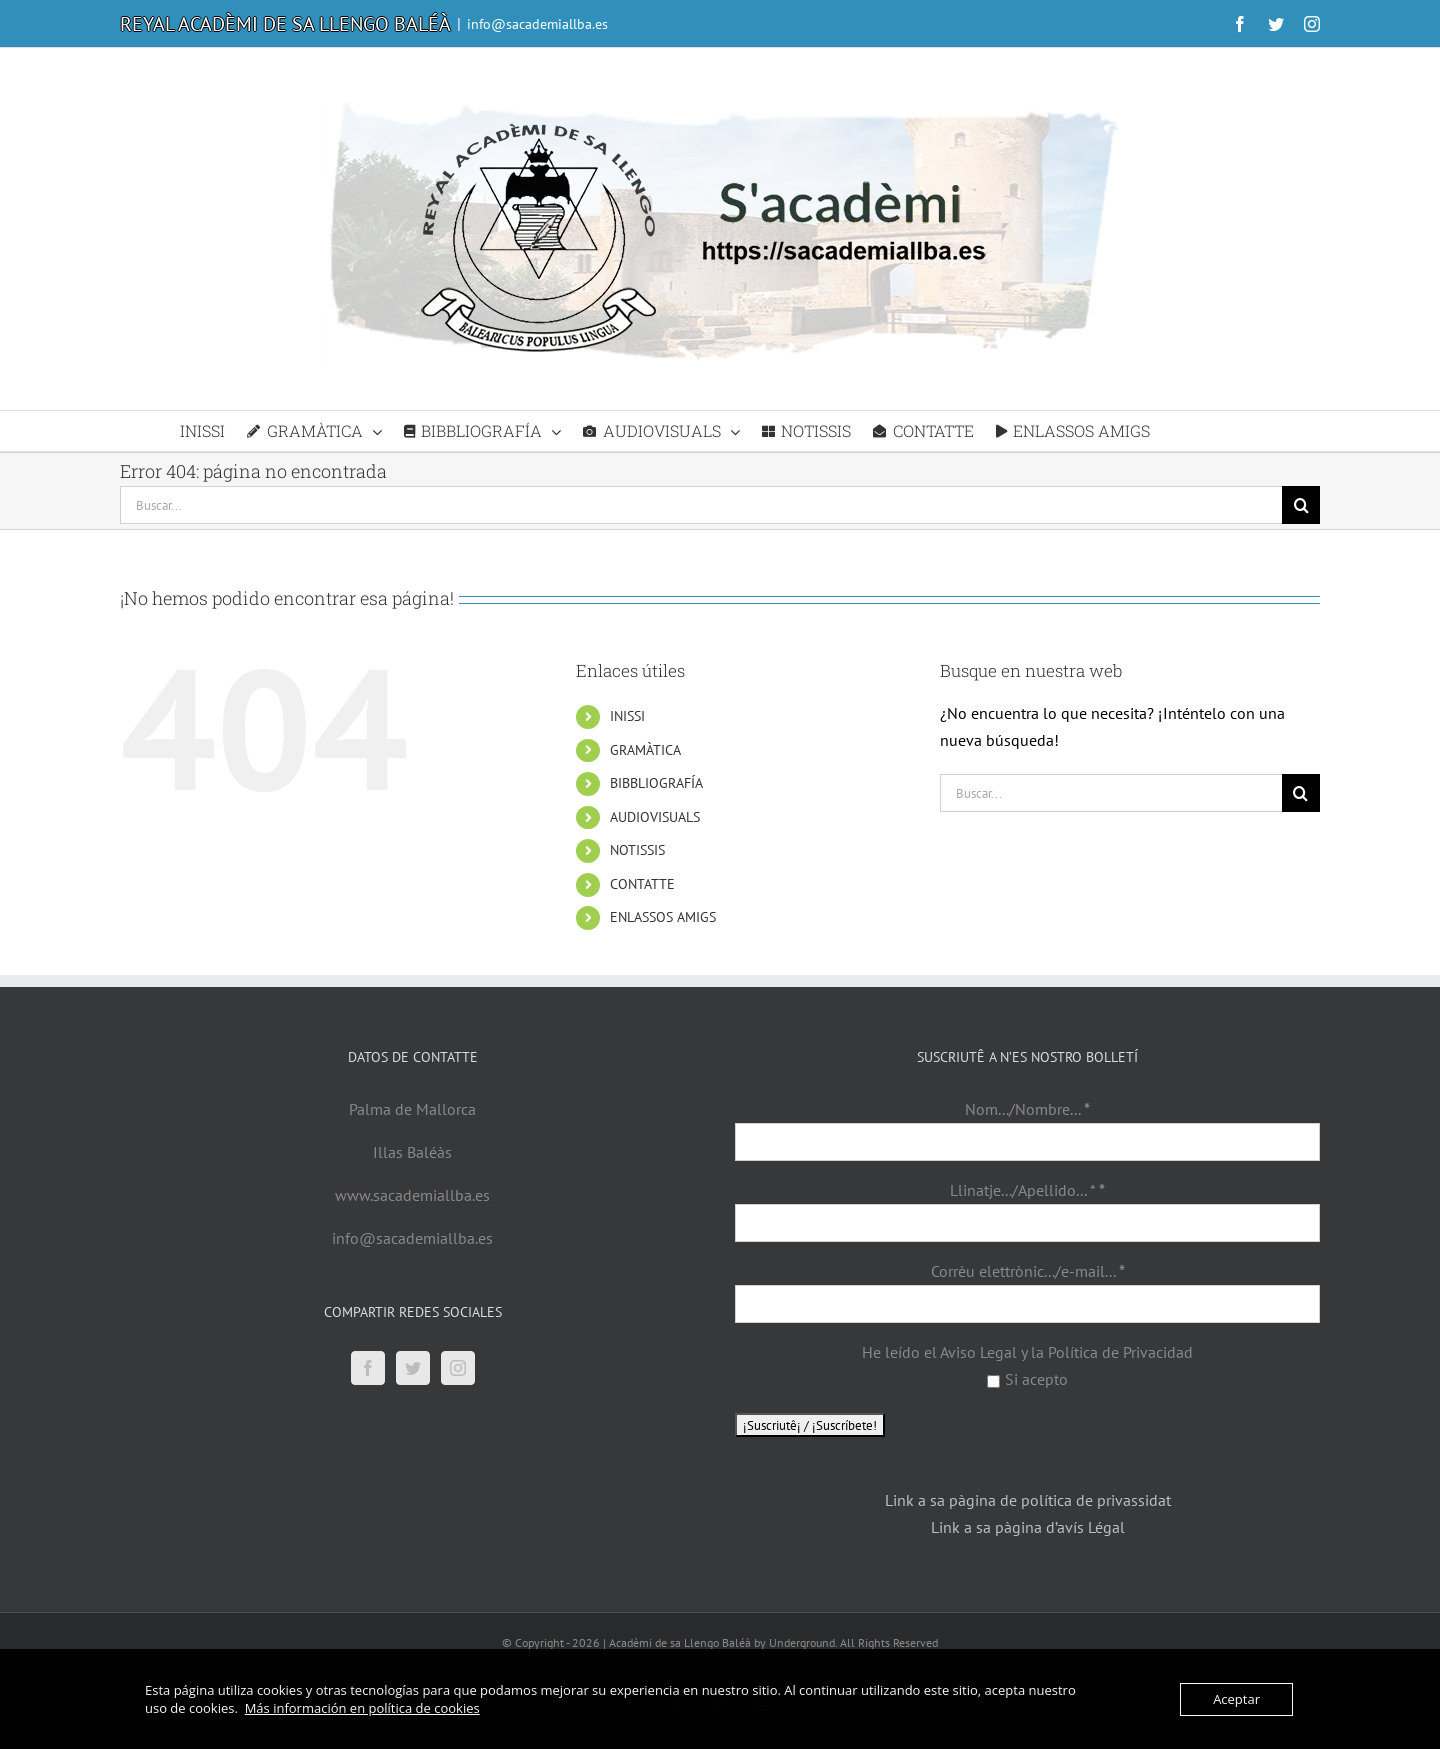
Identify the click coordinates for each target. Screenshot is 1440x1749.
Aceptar (1236, 1699)
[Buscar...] (701, 505)
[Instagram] (458, 1368)
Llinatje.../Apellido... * (1027, 1190)
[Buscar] (1301, 505)
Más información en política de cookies (362, 1708)
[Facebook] (368, 1368)
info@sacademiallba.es (537, 24)
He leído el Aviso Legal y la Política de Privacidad (1027, 1352)
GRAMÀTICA (645, 750)
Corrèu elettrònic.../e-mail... (1028, 1271)
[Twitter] (413, 1368)
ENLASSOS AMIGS (663, 917)
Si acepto (1027, 1379)
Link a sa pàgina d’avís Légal (1028, 1527)
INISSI (627, 716)
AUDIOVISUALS (655, 817)
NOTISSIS (637, 850)
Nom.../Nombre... (1027, 1109)
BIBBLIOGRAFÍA (656, 783)
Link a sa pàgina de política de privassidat (1028, 1500)
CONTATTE (642, 884)
